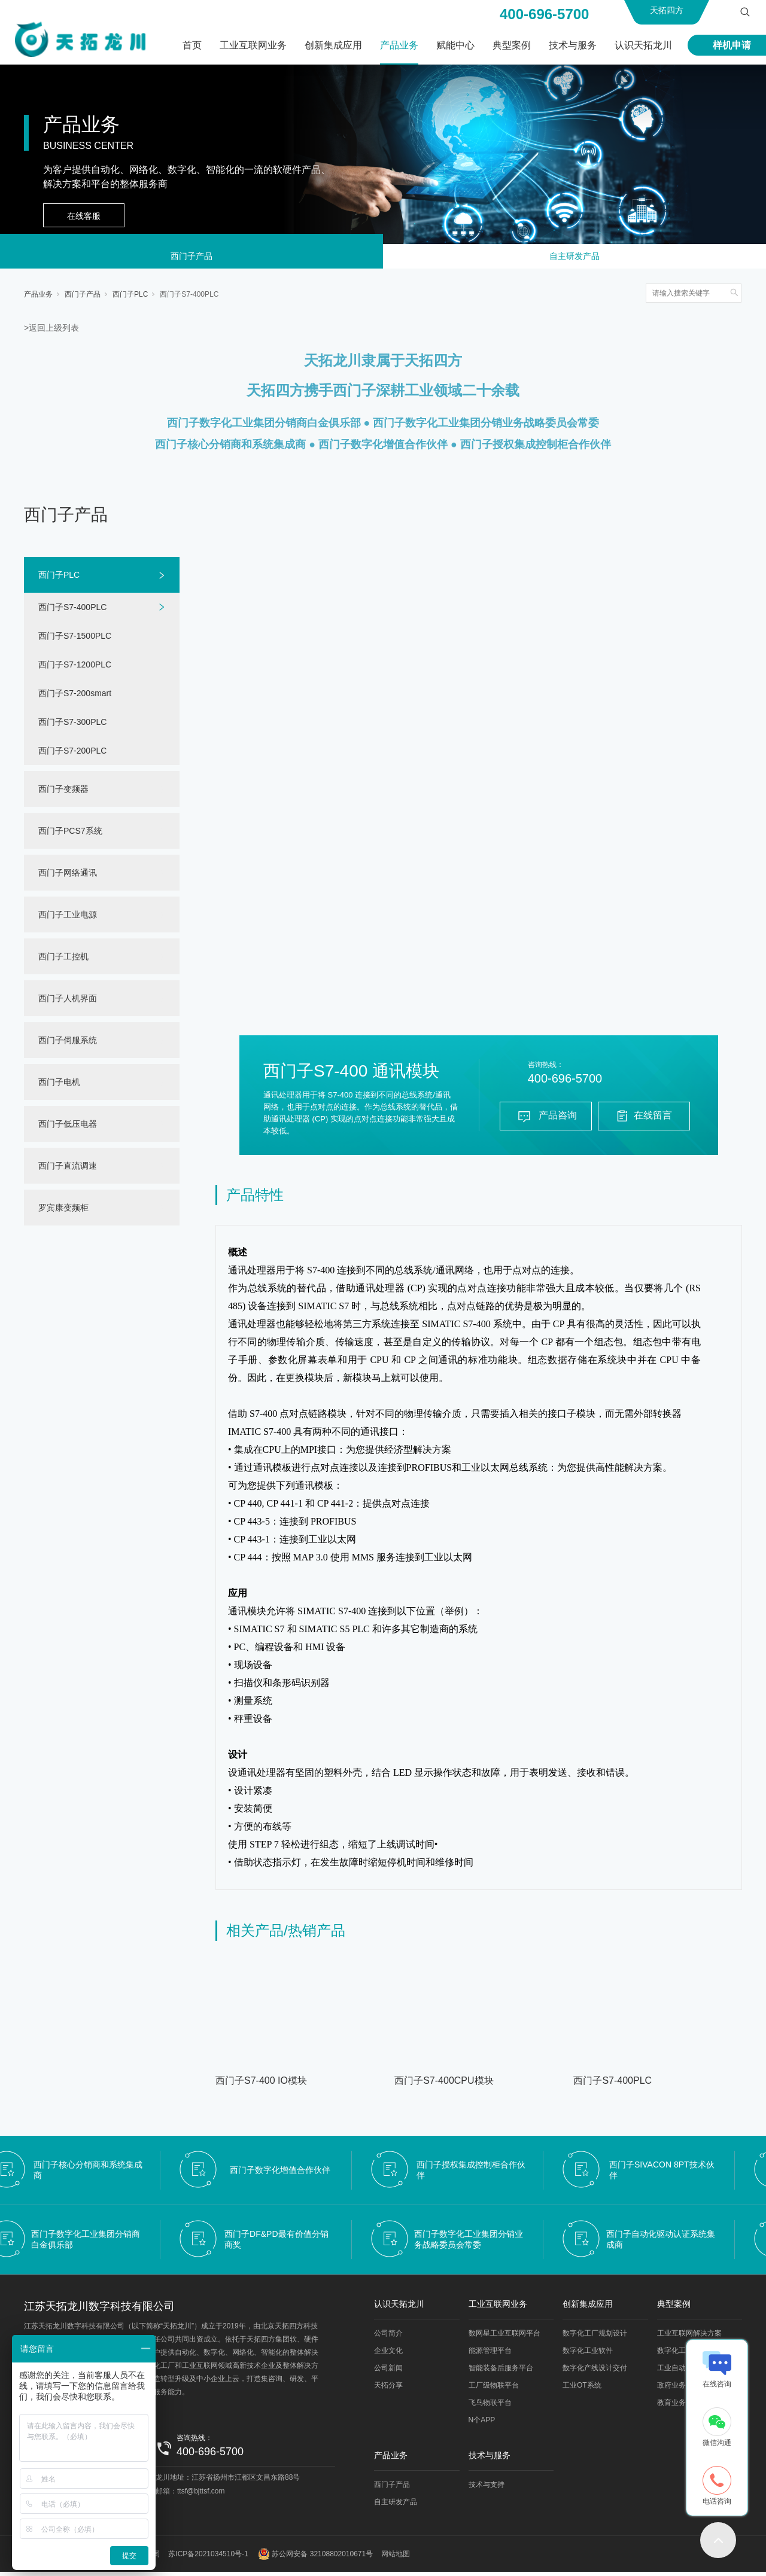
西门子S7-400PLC (189, 298)
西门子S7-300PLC (72, 726)
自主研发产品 (574, 258)
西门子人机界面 (67, 1002)
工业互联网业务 (253, 45)
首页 (192, 45)
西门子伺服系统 (67, 1044)
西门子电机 (59, 1086)
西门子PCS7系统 (70, 835)
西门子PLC (130, 298)
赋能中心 (455, 45)
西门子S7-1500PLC (74, 640)
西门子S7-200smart (74, 697)
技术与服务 (573, 45)
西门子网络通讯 (67, 877)
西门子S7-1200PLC (74, 668)
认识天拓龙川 (643, 45)
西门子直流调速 (67, 1170)
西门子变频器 (63, 793)
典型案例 (512, 45)
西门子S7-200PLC (72, 755)
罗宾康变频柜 (63, 1212)
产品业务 (399, 45)
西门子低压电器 (67, 1128)
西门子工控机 (63, 960)
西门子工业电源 (67, 918)
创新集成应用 (333, 45)
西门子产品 (191, 258)
